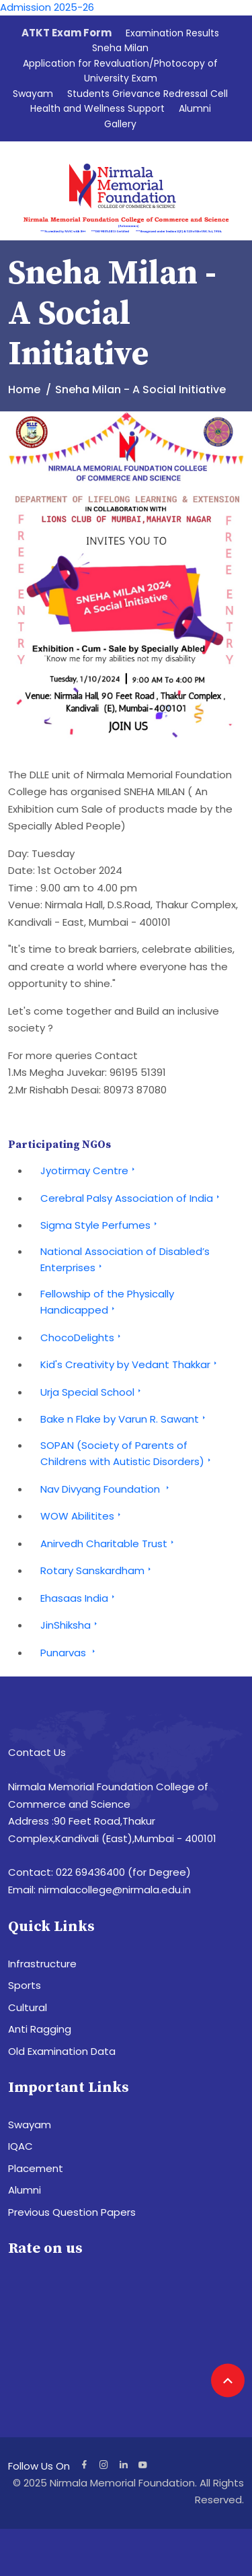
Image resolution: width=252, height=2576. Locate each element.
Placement (35, 2168)
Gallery (120, 124)
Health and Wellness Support (97, 108)
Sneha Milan (120, 48)
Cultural (27, 2007)
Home (24, 389)
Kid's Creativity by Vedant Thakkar (130, 1364)
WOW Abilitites (82, 1516)
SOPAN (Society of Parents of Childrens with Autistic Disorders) (127, 1453)
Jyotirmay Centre (89, 1170)
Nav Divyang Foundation (106, 1489)
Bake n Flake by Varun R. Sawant (124, 1419)
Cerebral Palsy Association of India (131, 1198)
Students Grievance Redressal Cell (147, 93)
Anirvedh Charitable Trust (108, 1543)
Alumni (195, 108)
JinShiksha (70, 1625)
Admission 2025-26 (47, 7)
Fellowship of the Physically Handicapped (107, 1302)
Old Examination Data (62, 2051)
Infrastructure (42, 1964)
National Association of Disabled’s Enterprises (125, 1259)
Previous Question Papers (72, 2212)
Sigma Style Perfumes (100, 1225)
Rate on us (45, 2248)
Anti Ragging (39, 2029)
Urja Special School (92, 1392)
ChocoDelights (82, 1337)
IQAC (20, 2146)
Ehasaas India (79, 1598)
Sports (24, 1985)
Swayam (33, 93)
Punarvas (69, 1653)
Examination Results (172, 33)
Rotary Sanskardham (97, 1570)
